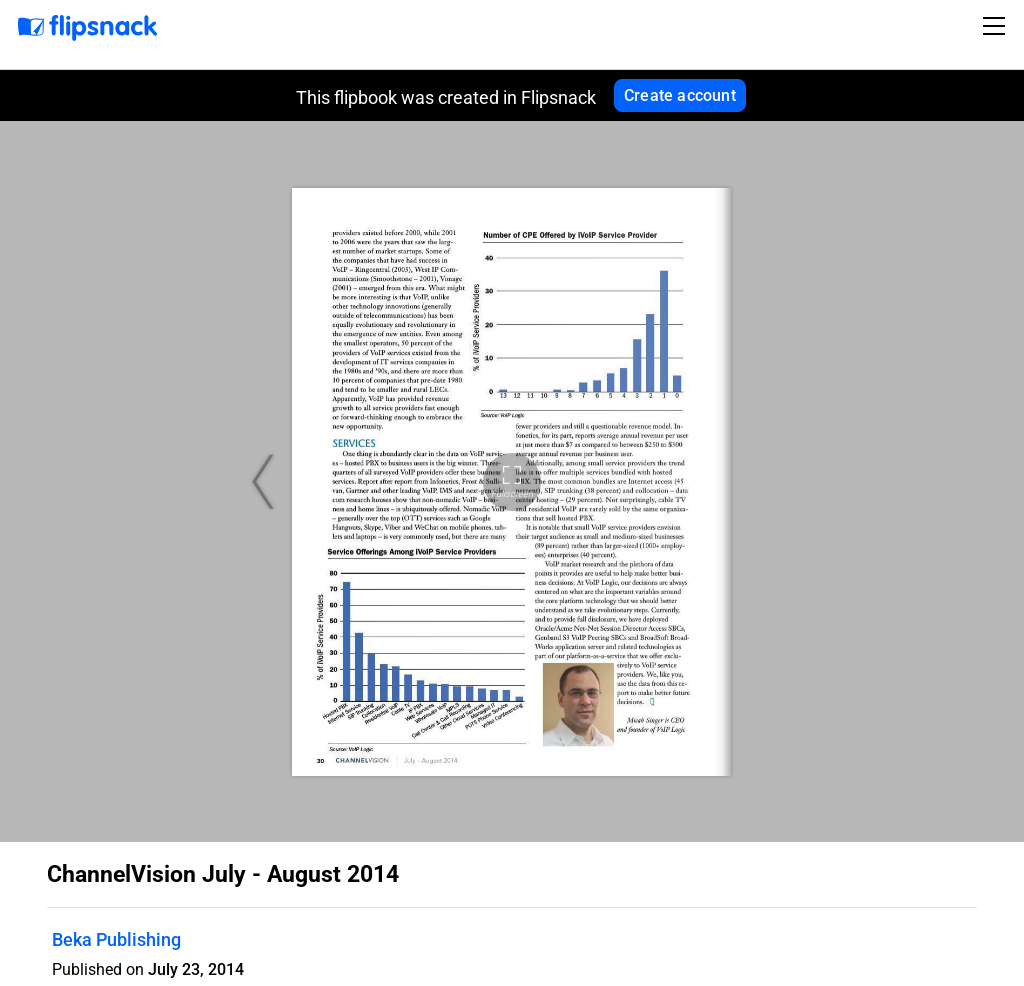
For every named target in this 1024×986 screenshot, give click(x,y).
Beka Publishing (116, 939)
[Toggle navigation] (997, 26)
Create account (680, 95)
